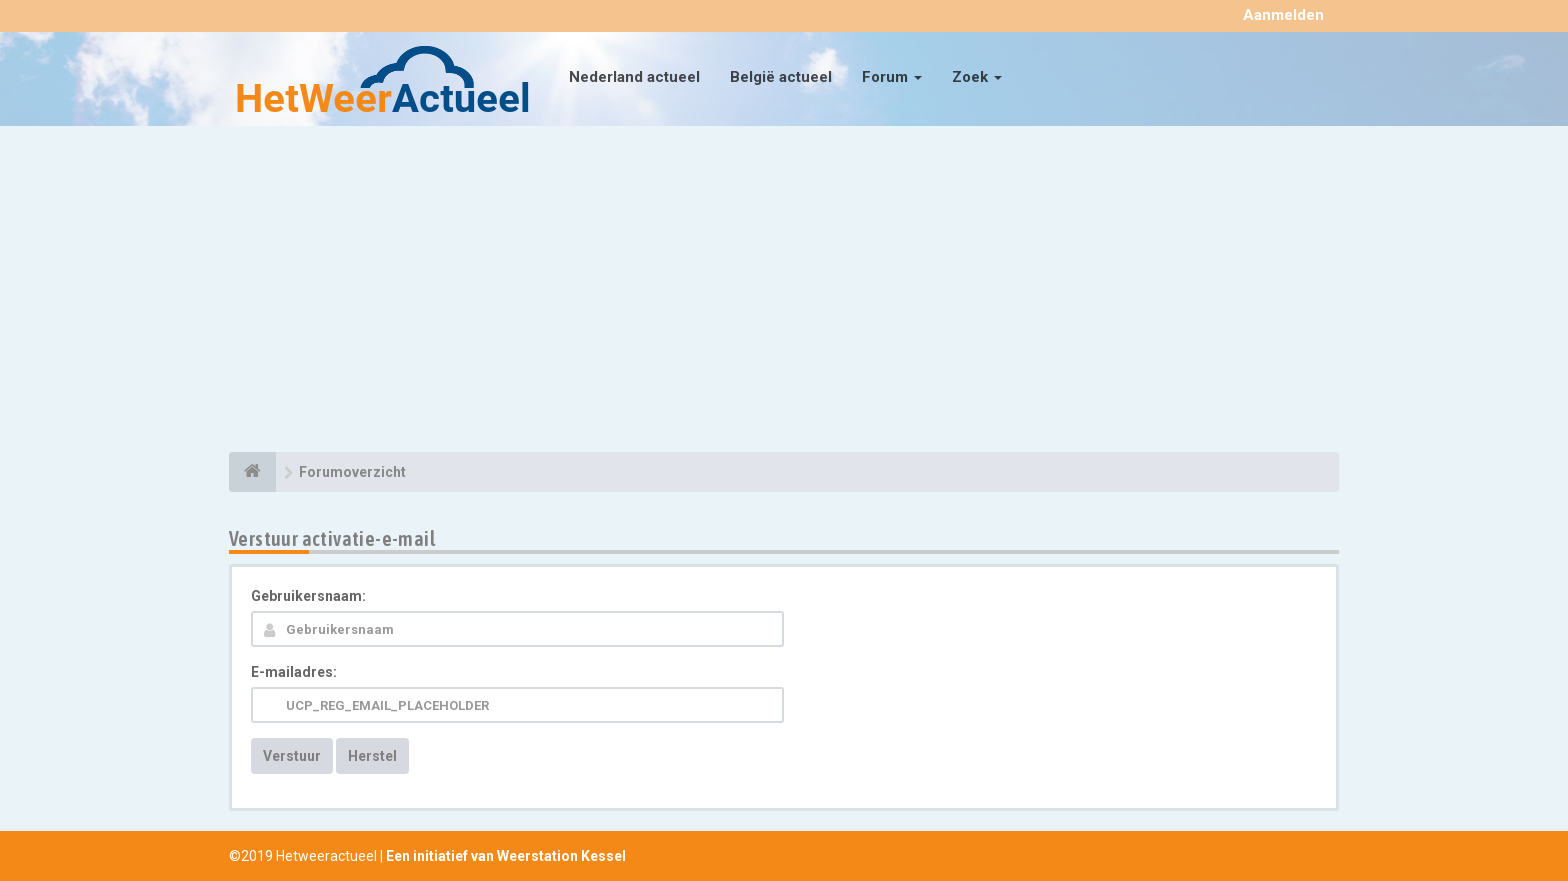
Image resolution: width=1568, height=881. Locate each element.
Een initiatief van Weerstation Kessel (506, 856)
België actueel (781, 77)
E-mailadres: (294, 672)
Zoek (977, 77)
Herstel (372, 756)
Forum (892, 77)
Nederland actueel (634, 77)
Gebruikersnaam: (308, 596)
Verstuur (292, 756)
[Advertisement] (784, 292)
